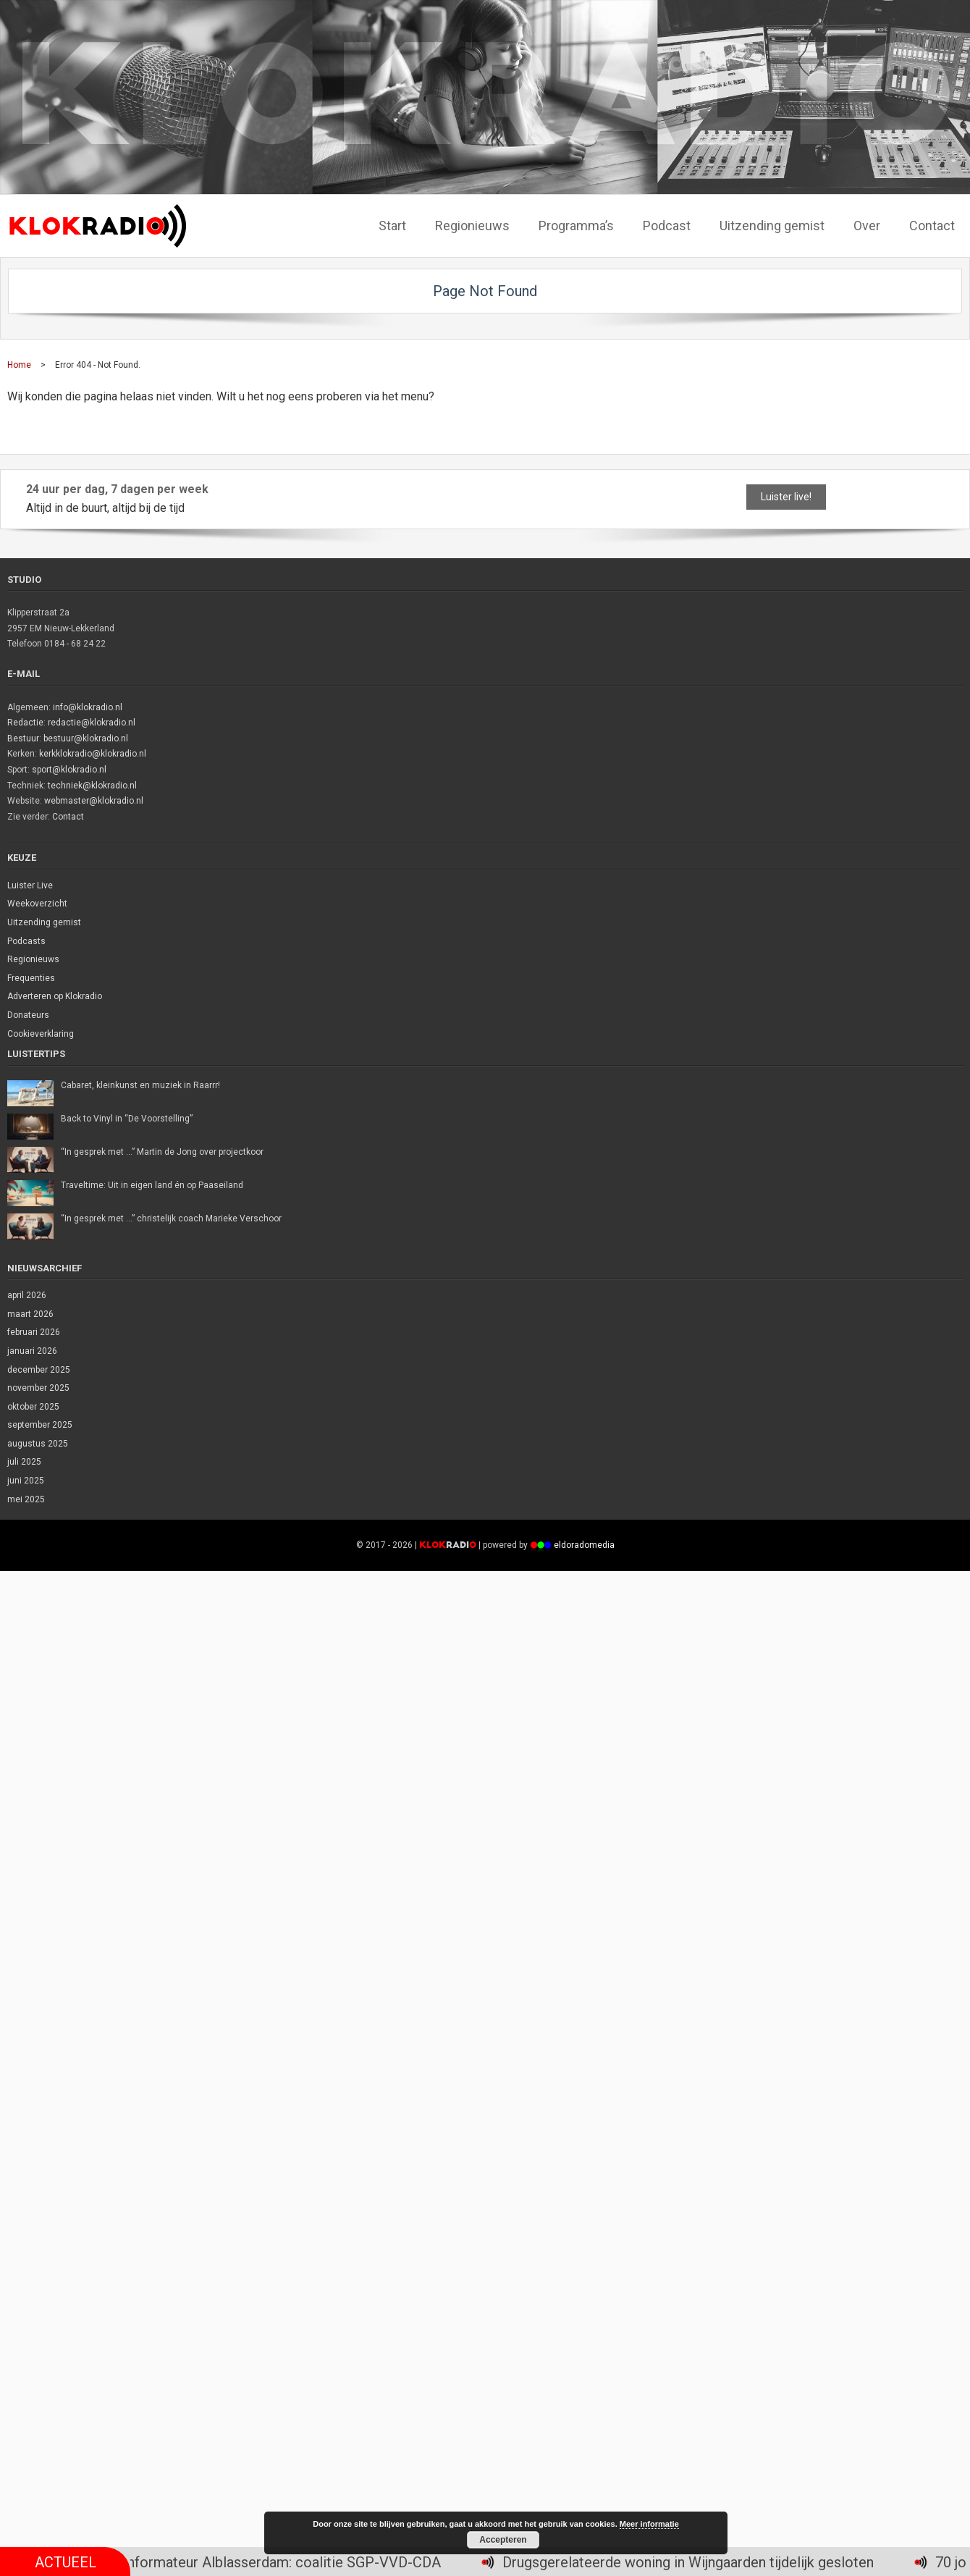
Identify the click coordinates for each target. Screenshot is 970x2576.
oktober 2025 (33, 1407)
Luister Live (30, 885)
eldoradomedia (584, 1545)
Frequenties (31, 978)
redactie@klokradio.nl (91, 722)
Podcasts (26, 941)
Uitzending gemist (44, 922)
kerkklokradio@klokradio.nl (92, 754)
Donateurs (28, 1015)
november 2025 (38, 1388)
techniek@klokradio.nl (92, 785)
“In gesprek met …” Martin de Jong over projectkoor (162, 1152)
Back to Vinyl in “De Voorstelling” (127, 1119)
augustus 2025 (37, 1444)
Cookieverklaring (40, 1034)
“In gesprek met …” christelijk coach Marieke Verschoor (171, 1218)
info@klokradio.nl (87, 707)
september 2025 (39, 1425)
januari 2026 (32, 1351)
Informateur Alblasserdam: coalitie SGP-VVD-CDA (295, 2562)
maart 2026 (30, 1314)
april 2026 (26, 1295)
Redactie (25, 722)
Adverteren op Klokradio (54, 996)
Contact (68, 817)
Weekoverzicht (37, 903)
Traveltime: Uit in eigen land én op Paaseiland (152, 1185)
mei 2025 (26, 1499)
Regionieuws (33, 959)
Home (19, 365)
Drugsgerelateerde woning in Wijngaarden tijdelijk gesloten (701, 2562)
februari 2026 (33, 1332)
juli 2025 (24, 1462)
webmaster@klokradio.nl (93, 801)
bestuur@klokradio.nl (85, 738)
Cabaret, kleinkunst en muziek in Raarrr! (140, 1085)
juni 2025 (25, 1481)
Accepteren (502, 2540)
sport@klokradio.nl (69, 770)
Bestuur (23, 738)
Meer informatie (649, 2524)
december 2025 (38, 1370)
